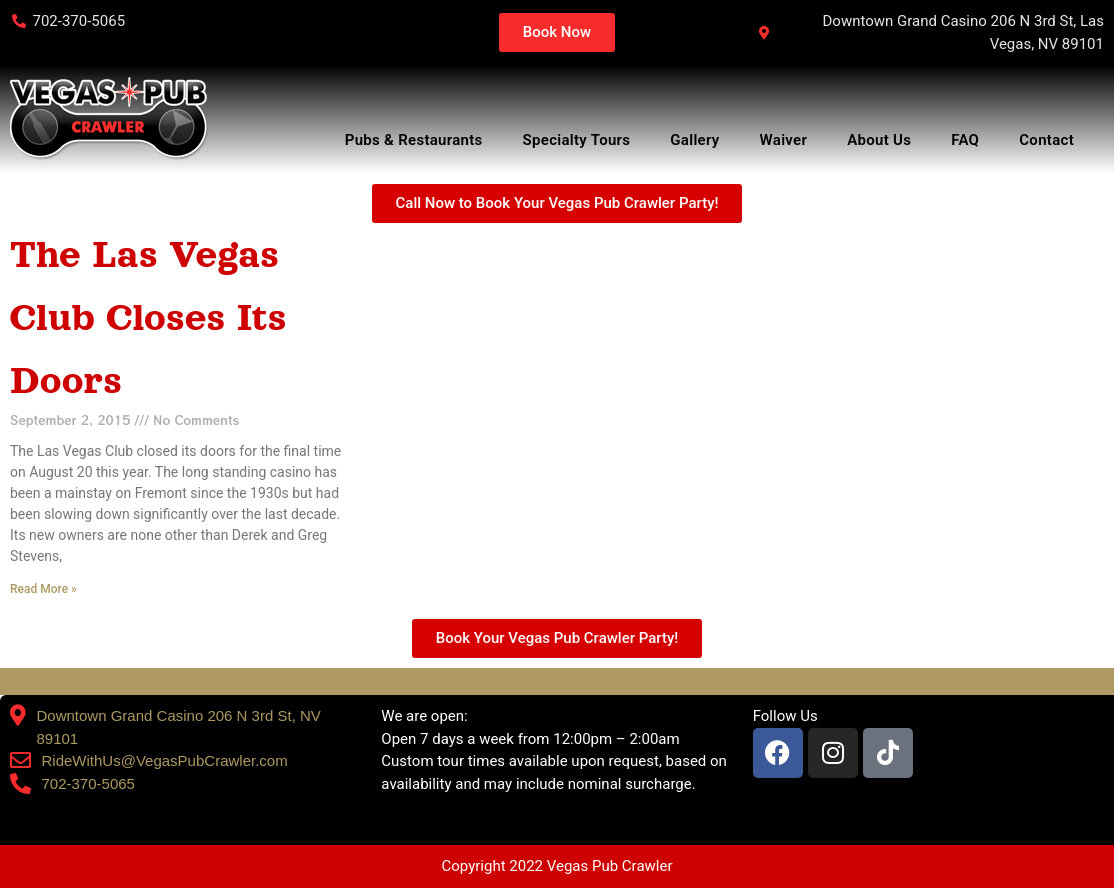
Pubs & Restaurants (414, 140)
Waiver (784, 140)
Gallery (694, 140)
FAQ (965, 140)
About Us (879, 140)
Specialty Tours (577, 140)
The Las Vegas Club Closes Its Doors (148, 317)
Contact (1051, 140)
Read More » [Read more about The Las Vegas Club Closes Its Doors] (43, 589)
